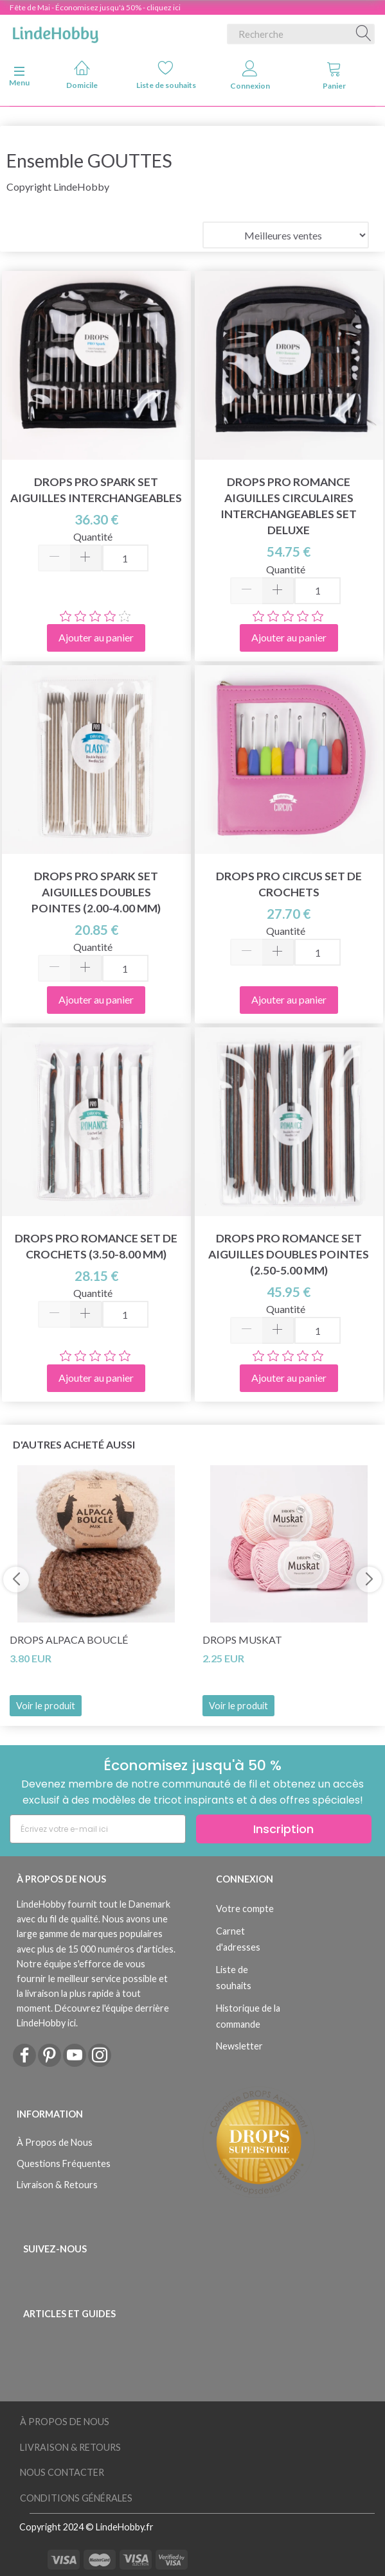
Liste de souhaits (166, 75)
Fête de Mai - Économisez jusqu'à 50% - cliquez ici (95, 7)
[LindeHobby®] (55, 31)
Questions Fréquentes (64, 2163)
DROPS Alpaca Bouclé (69, 1639)
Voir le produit (45, 1705)
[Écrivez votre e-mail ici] (98, 1829)
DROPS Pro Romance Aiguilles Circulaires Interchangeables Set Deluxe (288, 506)
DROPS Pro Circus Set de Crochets (289, 884)
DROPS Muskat (242, 1639)
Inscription (283, 1829)
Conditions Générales (76, 2498)
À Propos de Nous (55, 2142)
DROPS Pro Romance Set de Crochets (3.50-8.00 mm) (96, 1246)
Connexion (250, 75)
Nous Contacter (62, 2472)
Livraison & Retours (57, 2184)
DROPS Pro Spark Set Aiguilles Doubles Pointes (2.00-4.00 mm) (96, 892)
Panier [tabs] (334, 75)
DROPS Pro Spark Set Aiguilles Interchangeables (96, 490)
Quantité (92, 536)
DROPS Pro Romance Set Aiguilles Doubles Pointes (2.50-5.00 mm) (288, 1254)
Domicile (82, 75)
